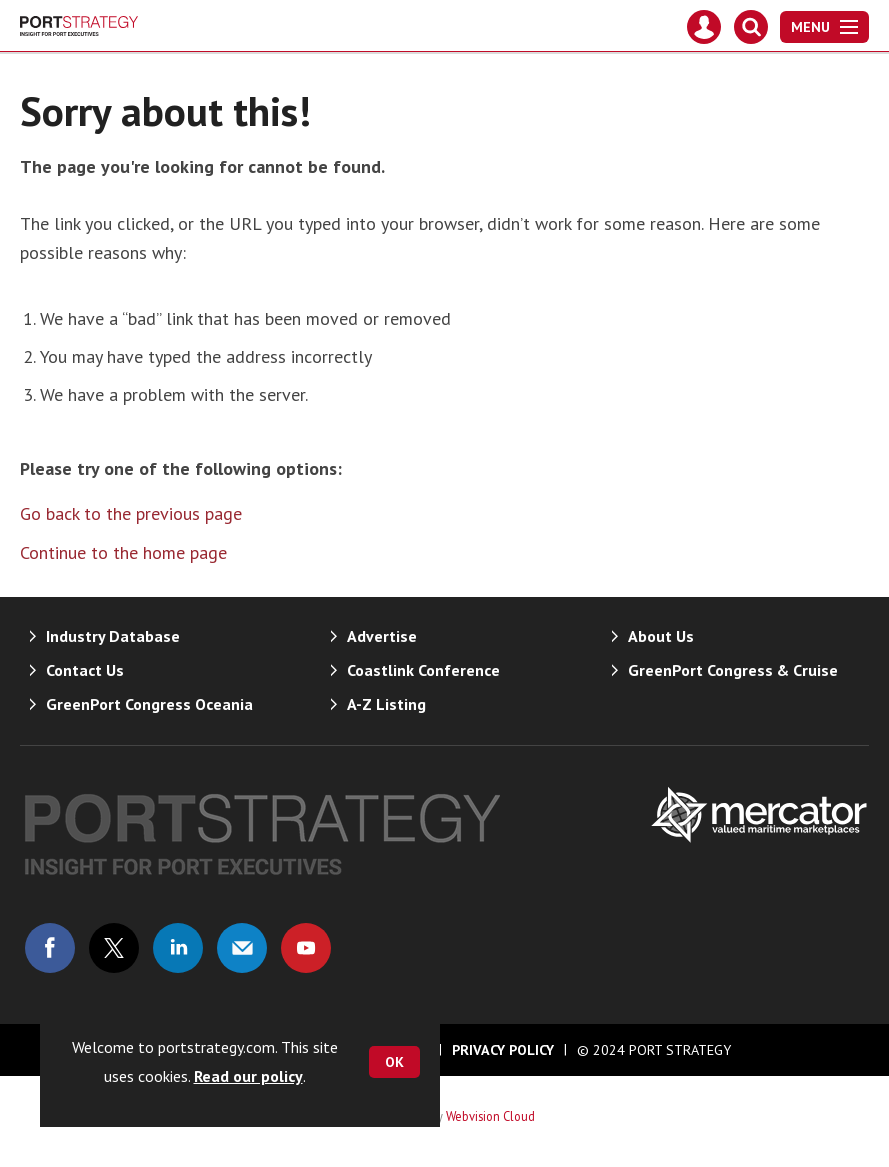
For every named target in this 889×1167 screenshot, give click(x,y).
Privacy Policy (503, 1050)
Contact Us (85, 670)
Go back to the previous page (131, 513)
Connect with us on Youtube (306, 948)
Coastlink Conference (423, 670)
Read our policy (248, 1076)
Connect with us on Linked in (178, 948)
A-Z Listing (386, 704)
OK (394, 1062)
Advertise (382, 636)
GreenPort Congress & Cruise (733, 670)
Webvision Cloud (490, 1116)
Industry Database (113, 636)
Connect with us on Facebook (50, 948)
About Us (661, 636)
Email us (242, 948)
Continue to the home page (123, 552)
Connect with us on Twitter (114, 948)
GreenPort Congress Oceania (149, 704)
